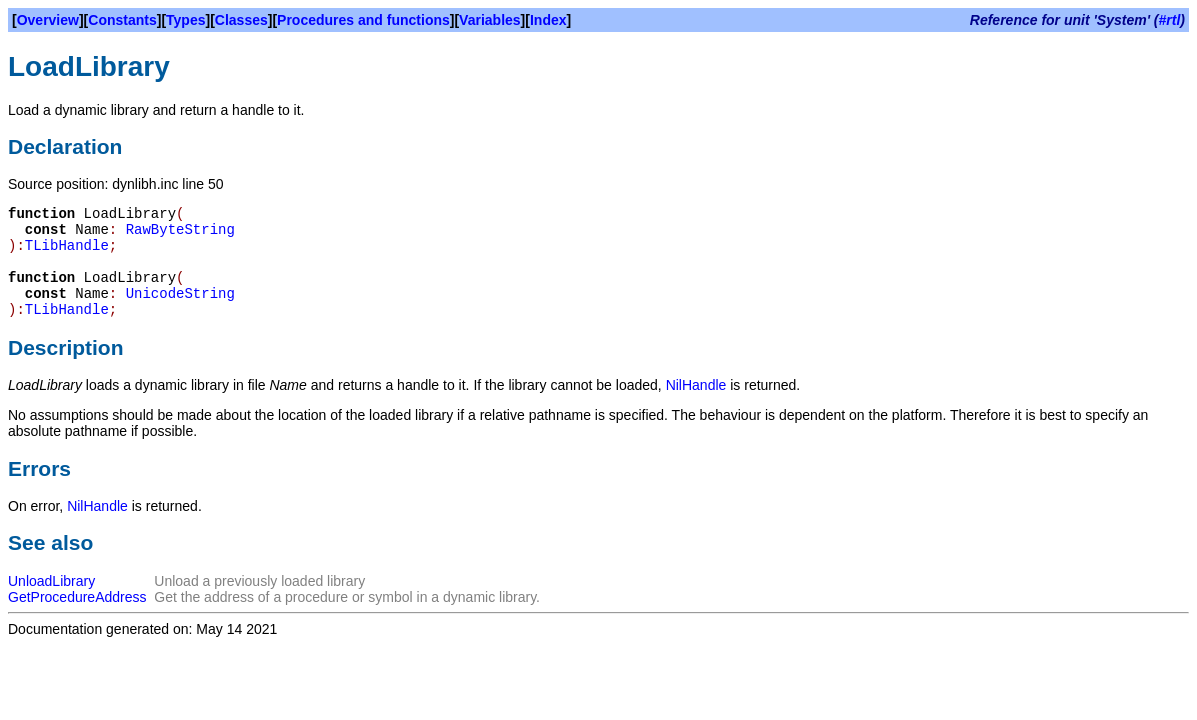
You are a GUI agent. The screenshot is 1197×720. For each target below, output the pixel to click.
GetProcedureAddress (77, 597)
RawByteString (180, 230)
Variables (490, 20)
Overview (48, 20)
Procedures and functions (363, 20)
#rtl (1170, 20)
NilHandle (696, 385)
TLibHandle (67, 246)
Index (548, 20)
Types (185, 20)
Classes (241, 20)
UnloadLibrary (51, 581)
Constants (122, 20)
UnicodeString (180, 294)
